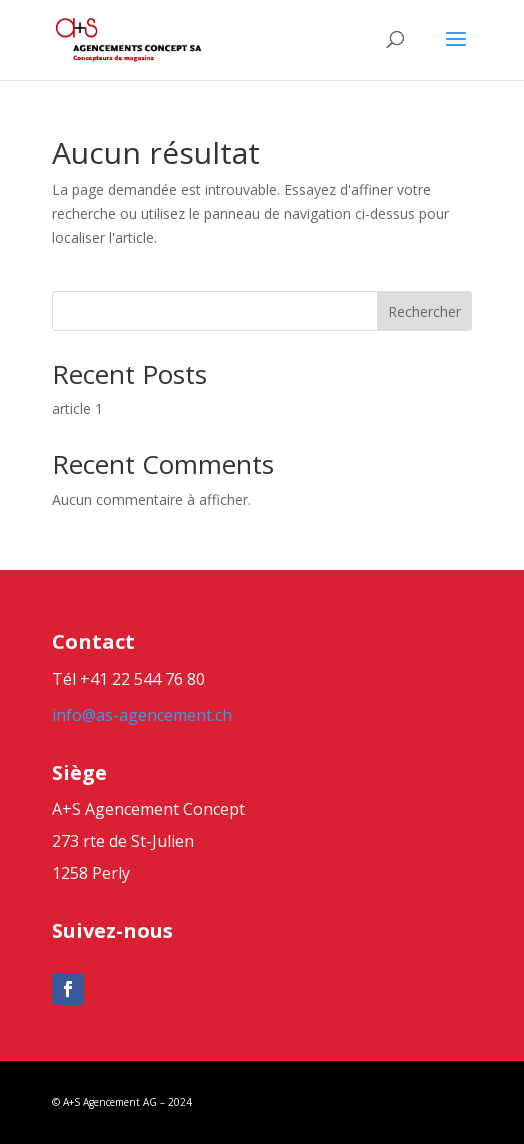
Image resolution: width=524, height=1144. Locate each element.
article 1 (77, 408)
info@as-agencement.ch (142, 715)
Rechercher (424, 311)
